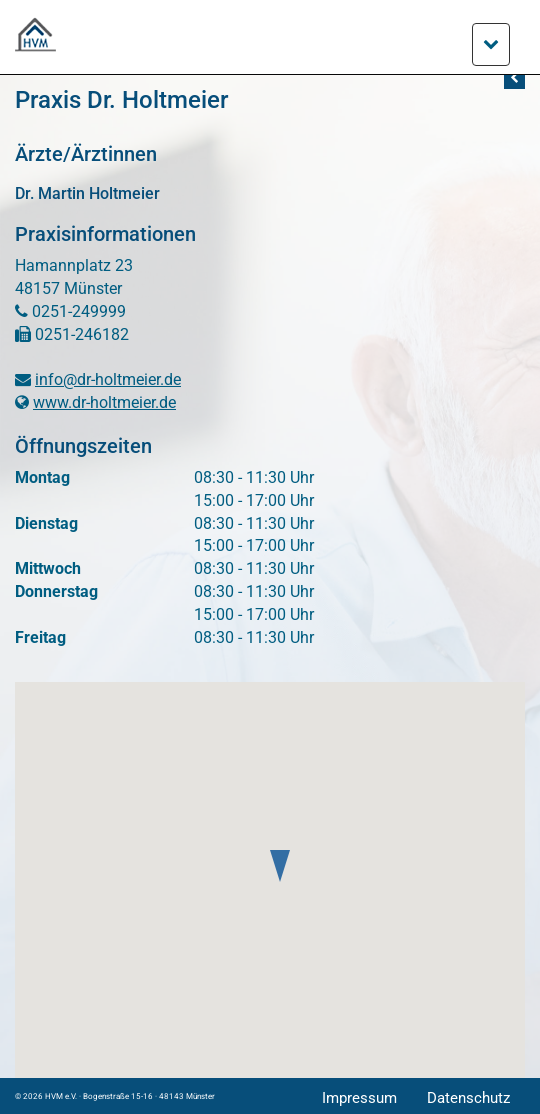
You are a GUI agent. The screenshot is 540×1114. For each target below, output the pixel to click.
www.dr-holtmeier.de (104, 402)
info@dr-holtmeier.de (108, 379)
